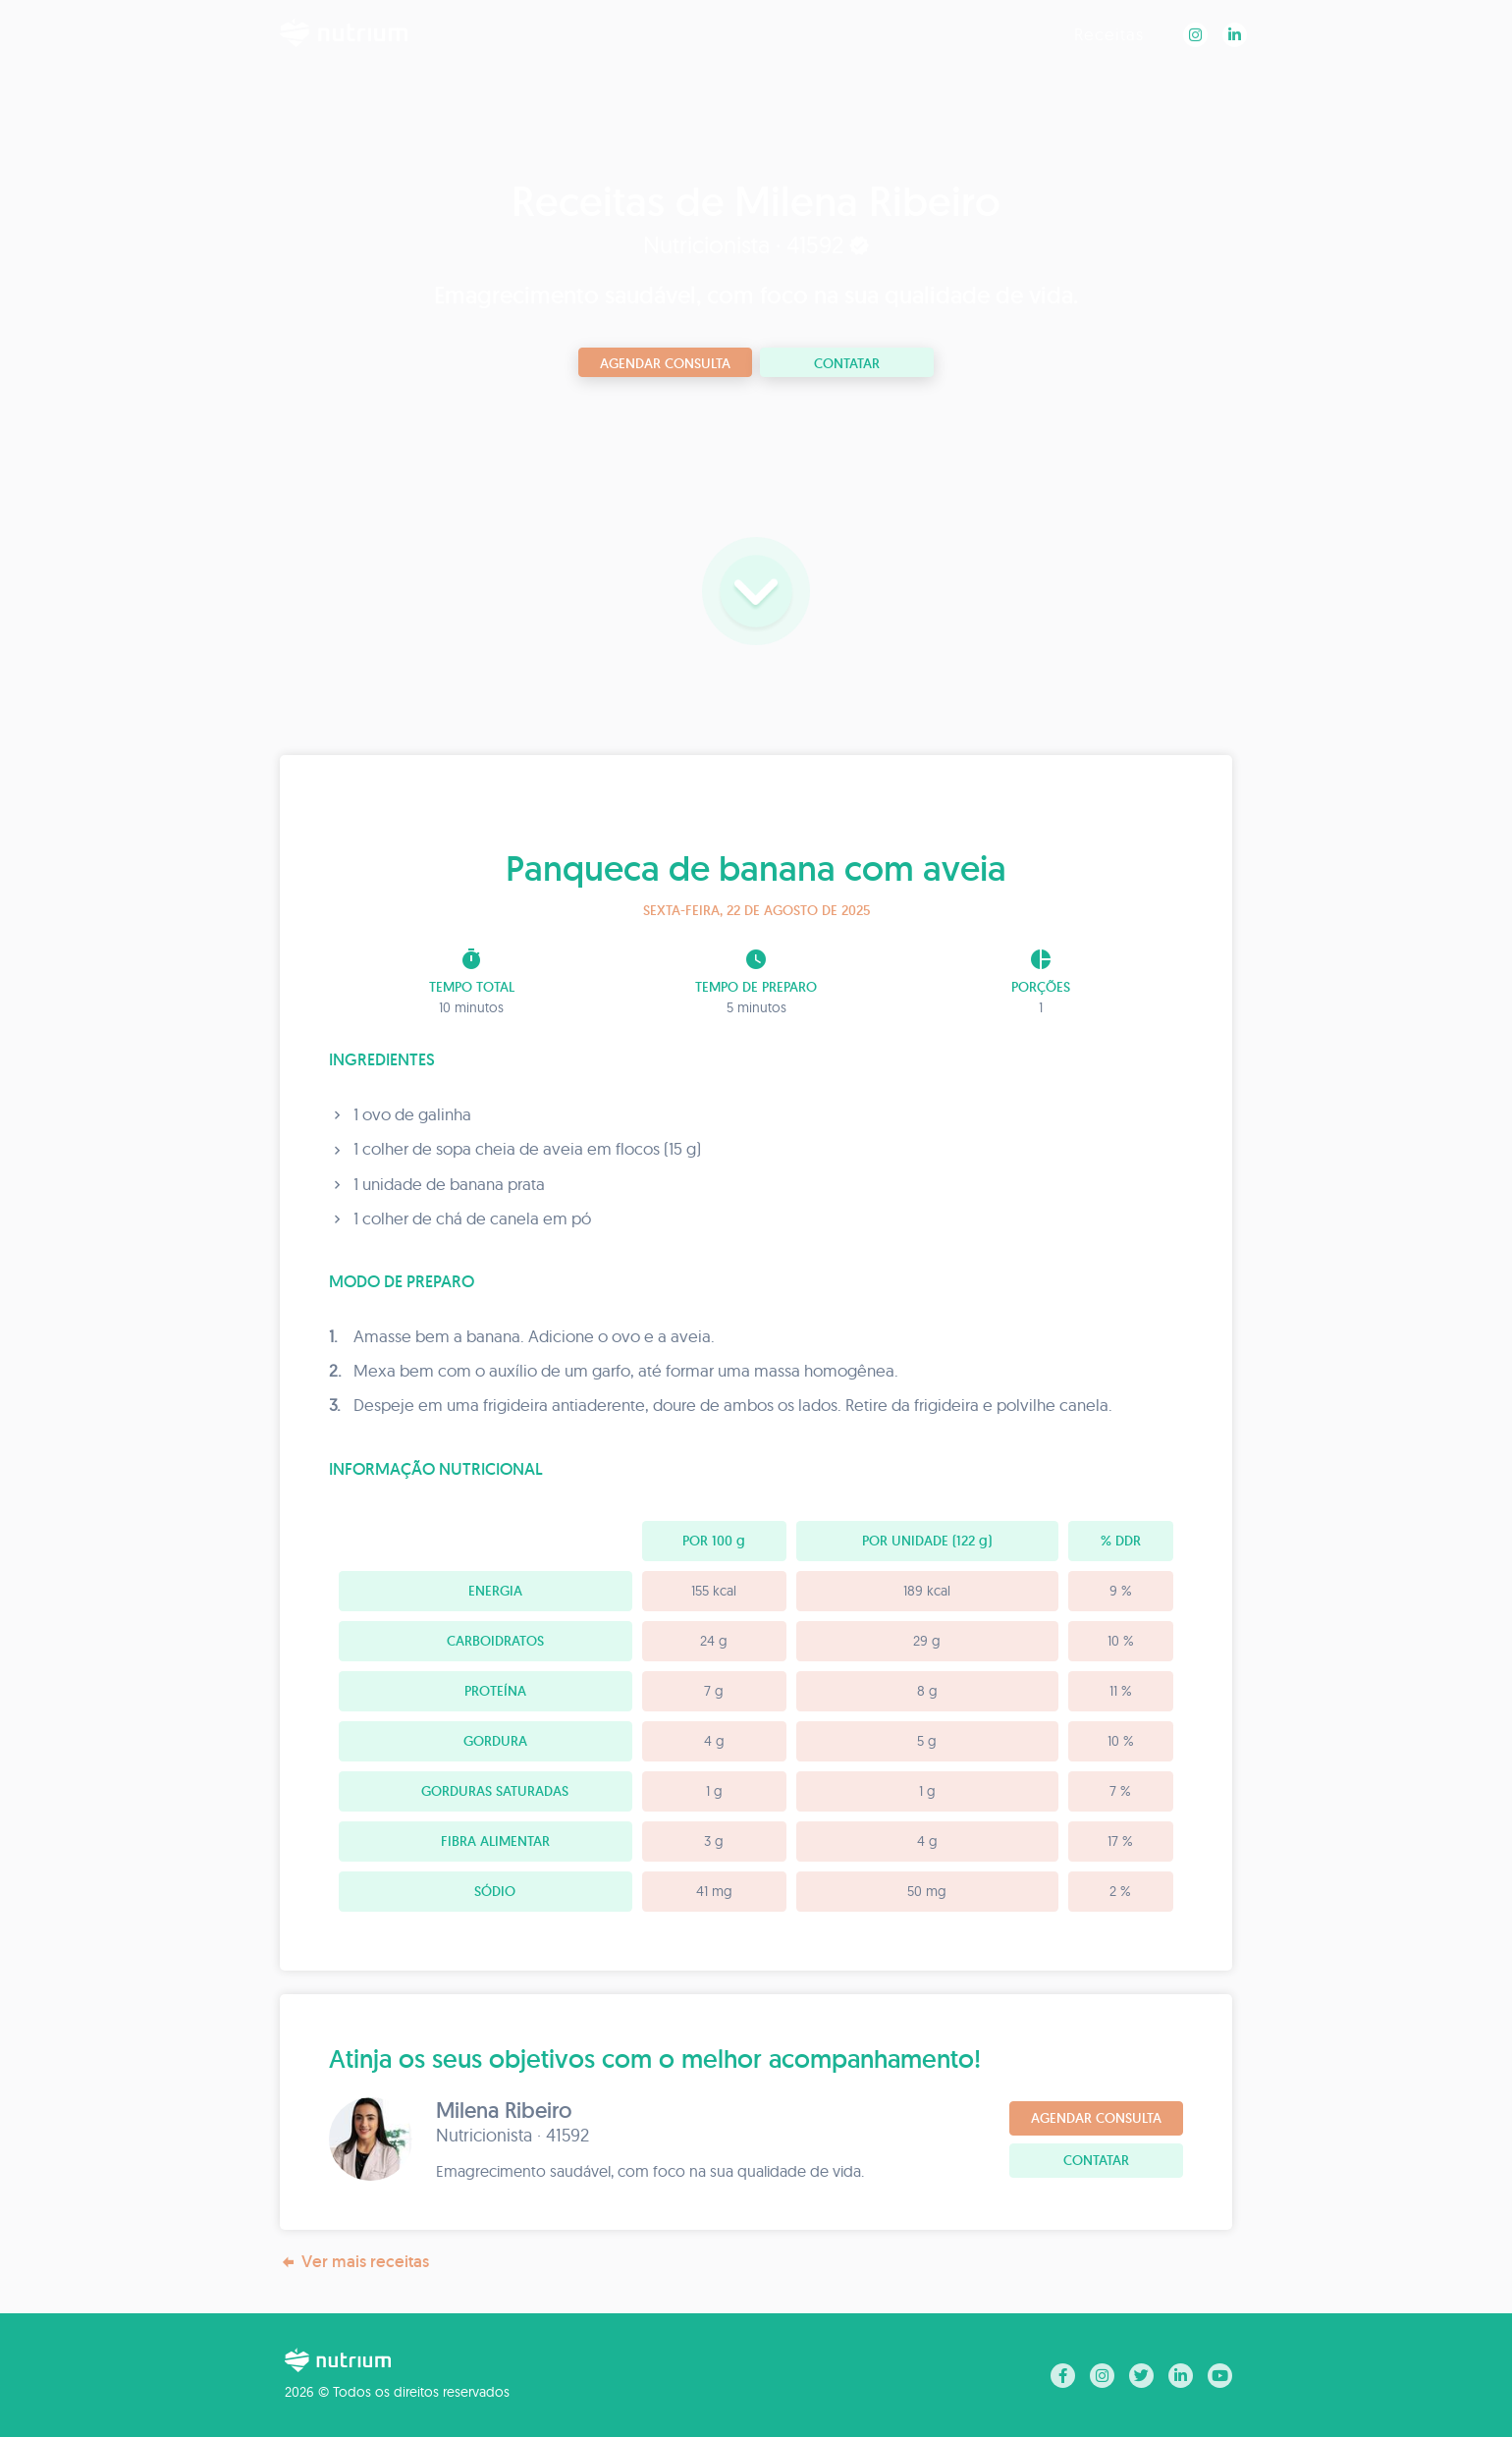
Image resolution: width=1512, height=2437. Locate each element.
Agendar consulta (665, 363)
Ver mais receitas (354, 2261)
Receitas (1109, 34)
